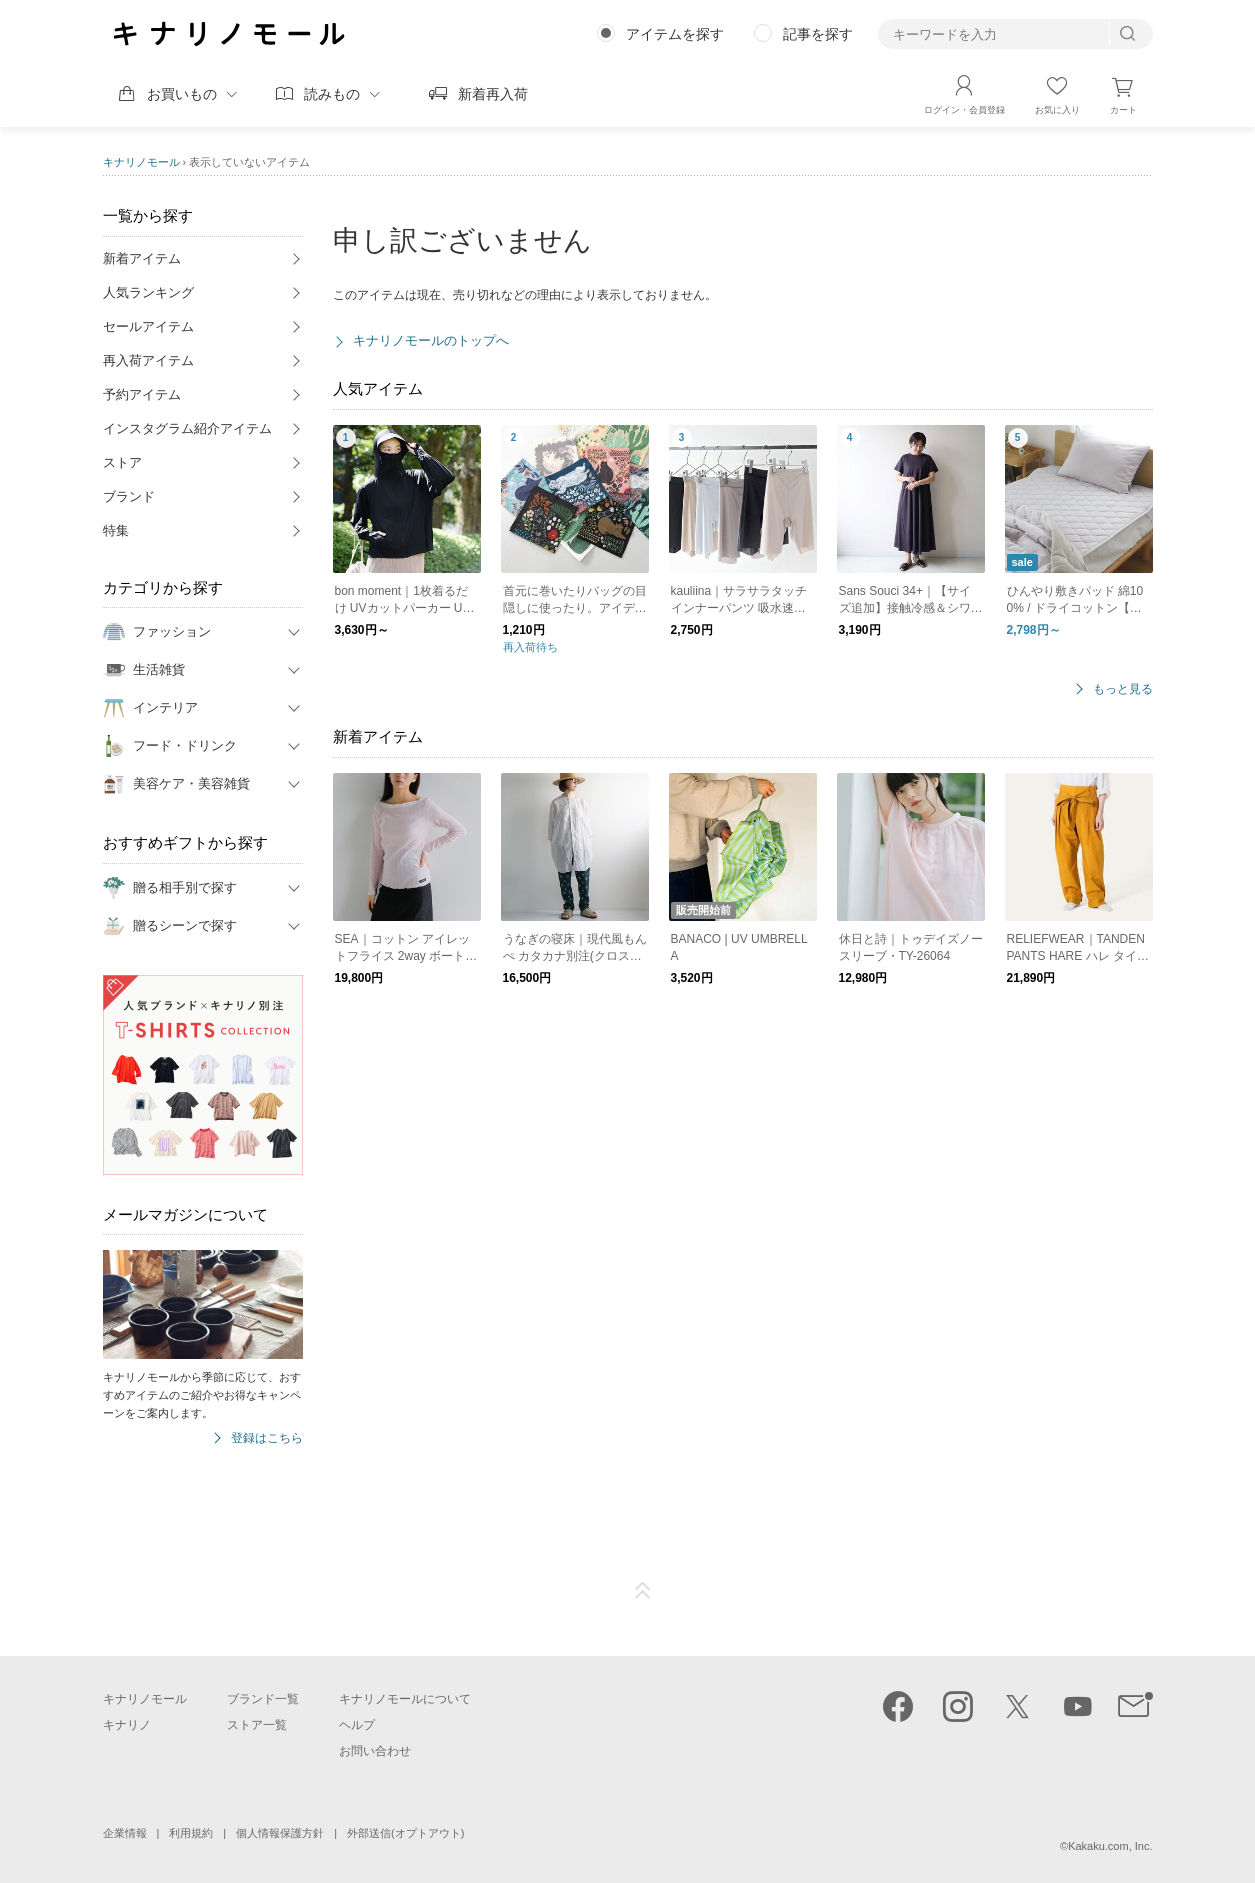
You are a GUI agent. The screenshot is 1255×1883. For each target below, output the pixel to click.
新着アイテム (142, 258)
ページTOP (643, 1591)
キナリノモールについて (405, 1699)
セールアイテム (148, 326)
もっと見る (1123, 689)
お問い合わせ (375, 1751)
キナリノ (127, 1725)
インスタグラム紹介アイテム (187, 428)
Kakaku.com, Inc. (1110, 1846)
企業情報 (125, 1833)
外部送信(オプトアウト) (405, 1833)
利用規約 (191, 1833)
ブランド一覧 (263, 1699)
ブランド (129, 496)
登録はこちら (267, 1438)
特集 (116, 530)
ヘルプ (357, 1725)
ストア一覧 (257, 1725)
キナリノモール (141, 162)
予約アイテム (142, 394)
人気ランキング (148, 292)
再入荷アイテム (148, 360)
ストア (122, 462)
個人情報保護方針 (280, 1833)
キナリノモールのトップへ (431, 340)
